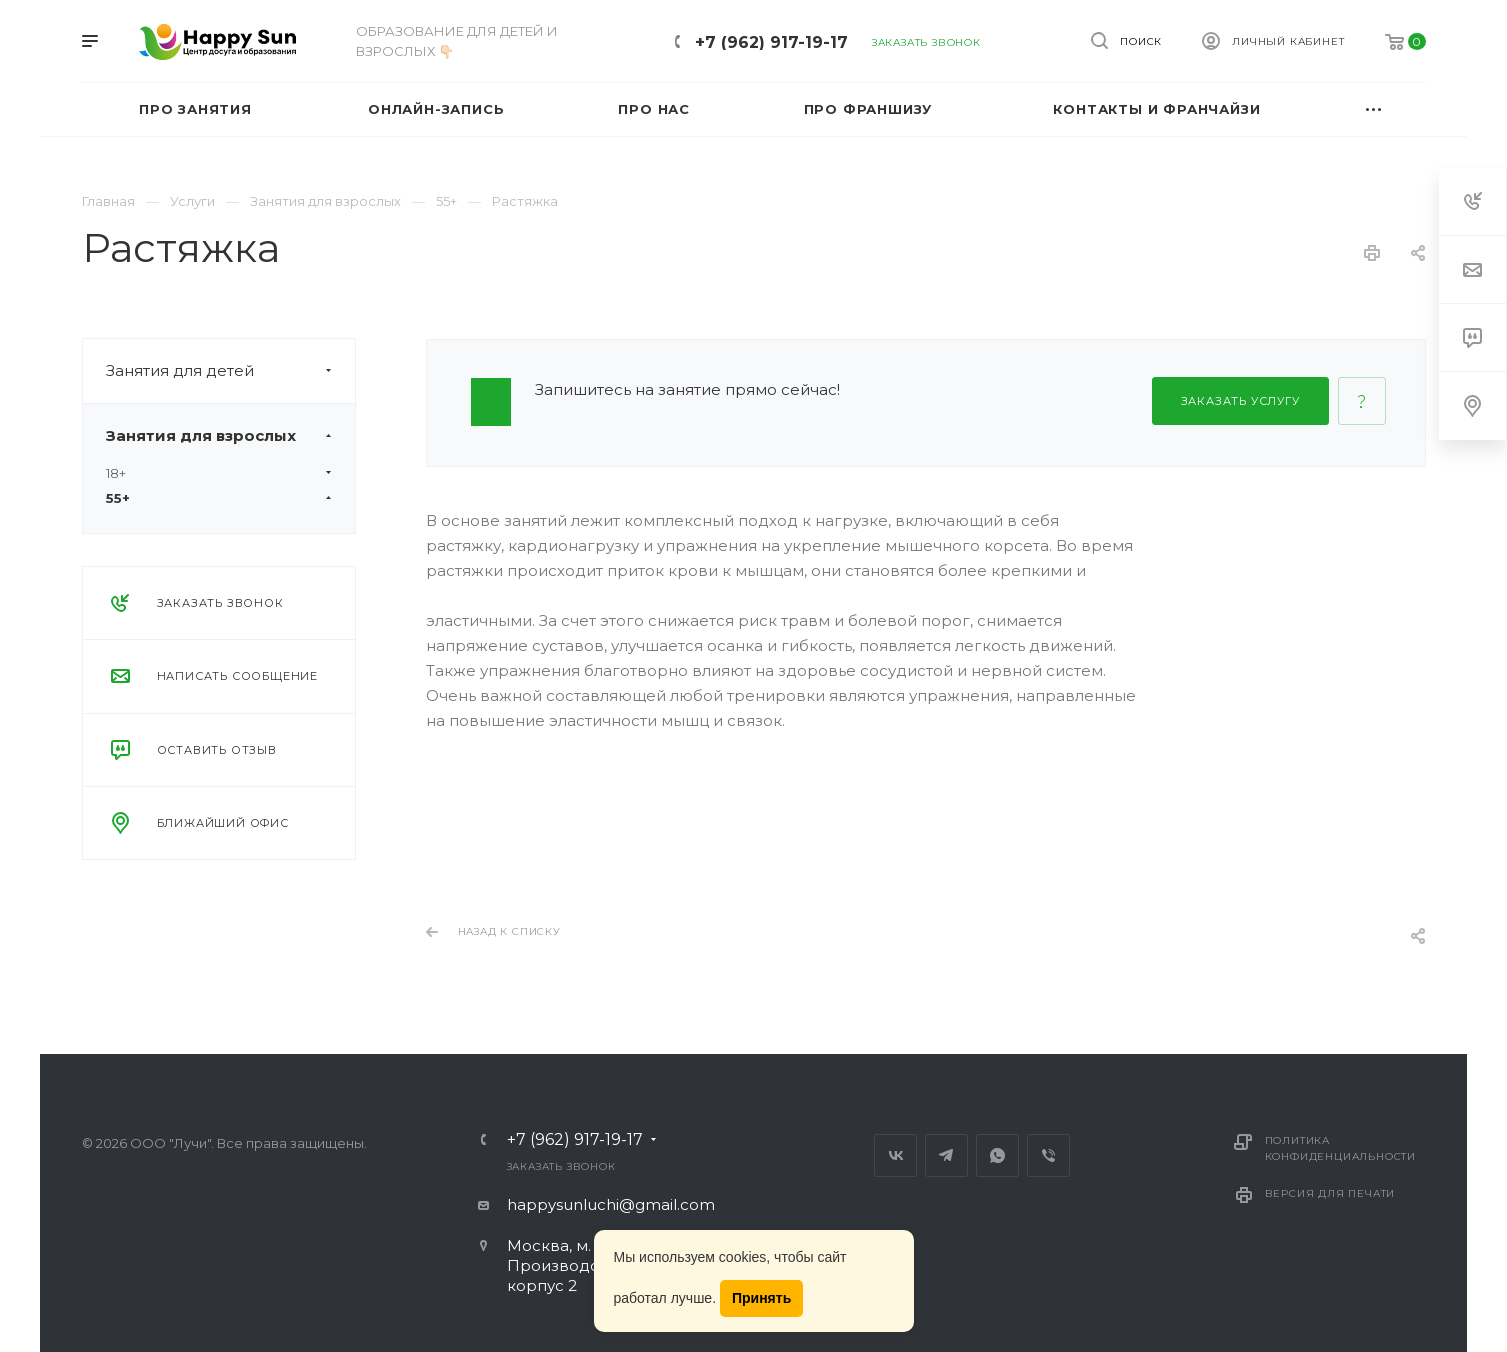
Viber (1048, 1155)
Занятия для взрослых (230, 436)
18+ (219, 473)
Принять (761, 1298)
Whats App (997, 1155)
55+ (219, 498)
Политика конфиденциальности (1340, 1148)
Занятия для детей (230, 371)
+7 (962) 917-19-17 (771, 42)
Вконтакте (895, 1155)
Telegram (946, 1155)
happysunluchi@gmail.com (611, 1204)
